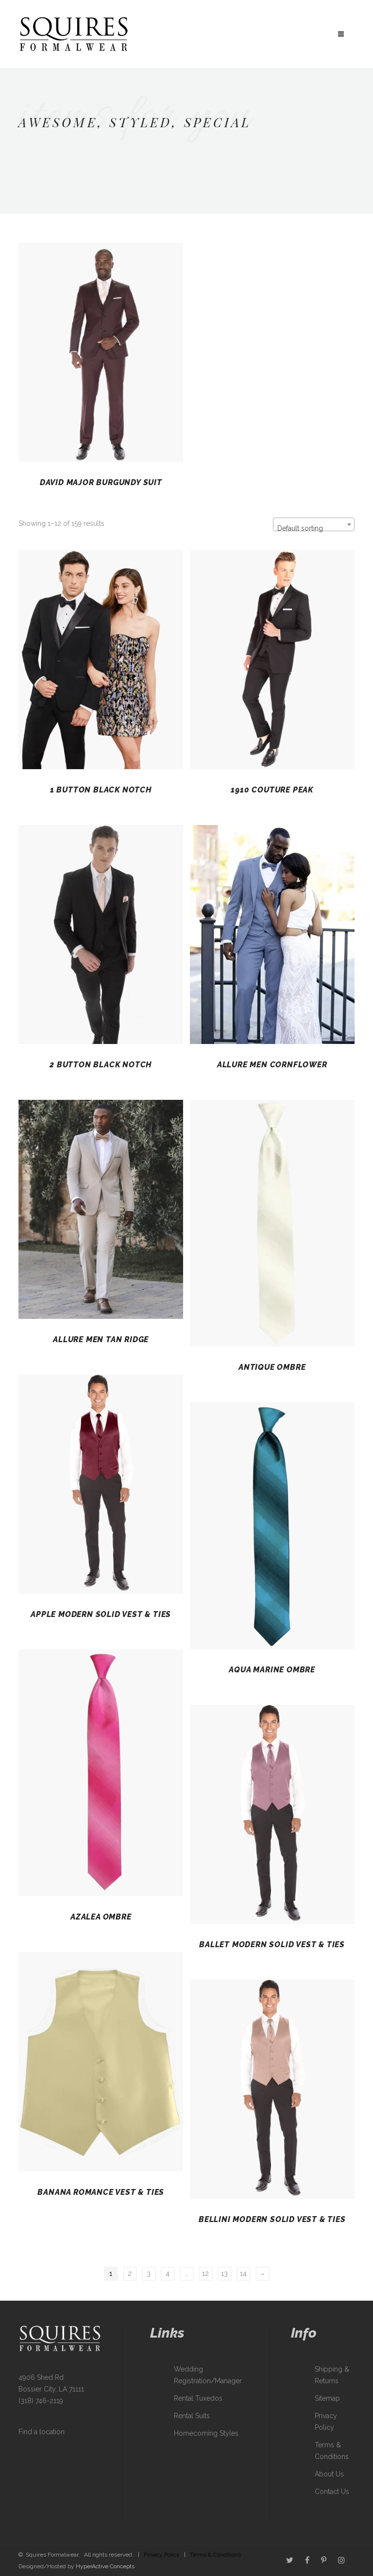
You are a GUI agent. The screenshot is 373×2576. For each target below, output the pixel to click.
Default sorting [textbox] (300, 528)
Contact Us (332, 2491)
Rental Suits (192, 2416)
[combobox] (314, 524)
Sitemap (327, 2398)
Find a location (41, 2432)
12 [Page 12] (205, 2273)
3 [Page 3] (149, 2273)
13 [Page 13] (224, 2273)
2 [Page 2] (130, 2273)
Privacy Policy (162, 2554)
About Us (329, 2474)
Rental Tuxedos (198, 2398)
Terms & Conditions (215, 2554)
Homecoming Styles (206, 2433)
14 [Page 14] (243, 2273)
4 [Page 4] (168, 2273)
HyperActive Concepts (105, 2566)
